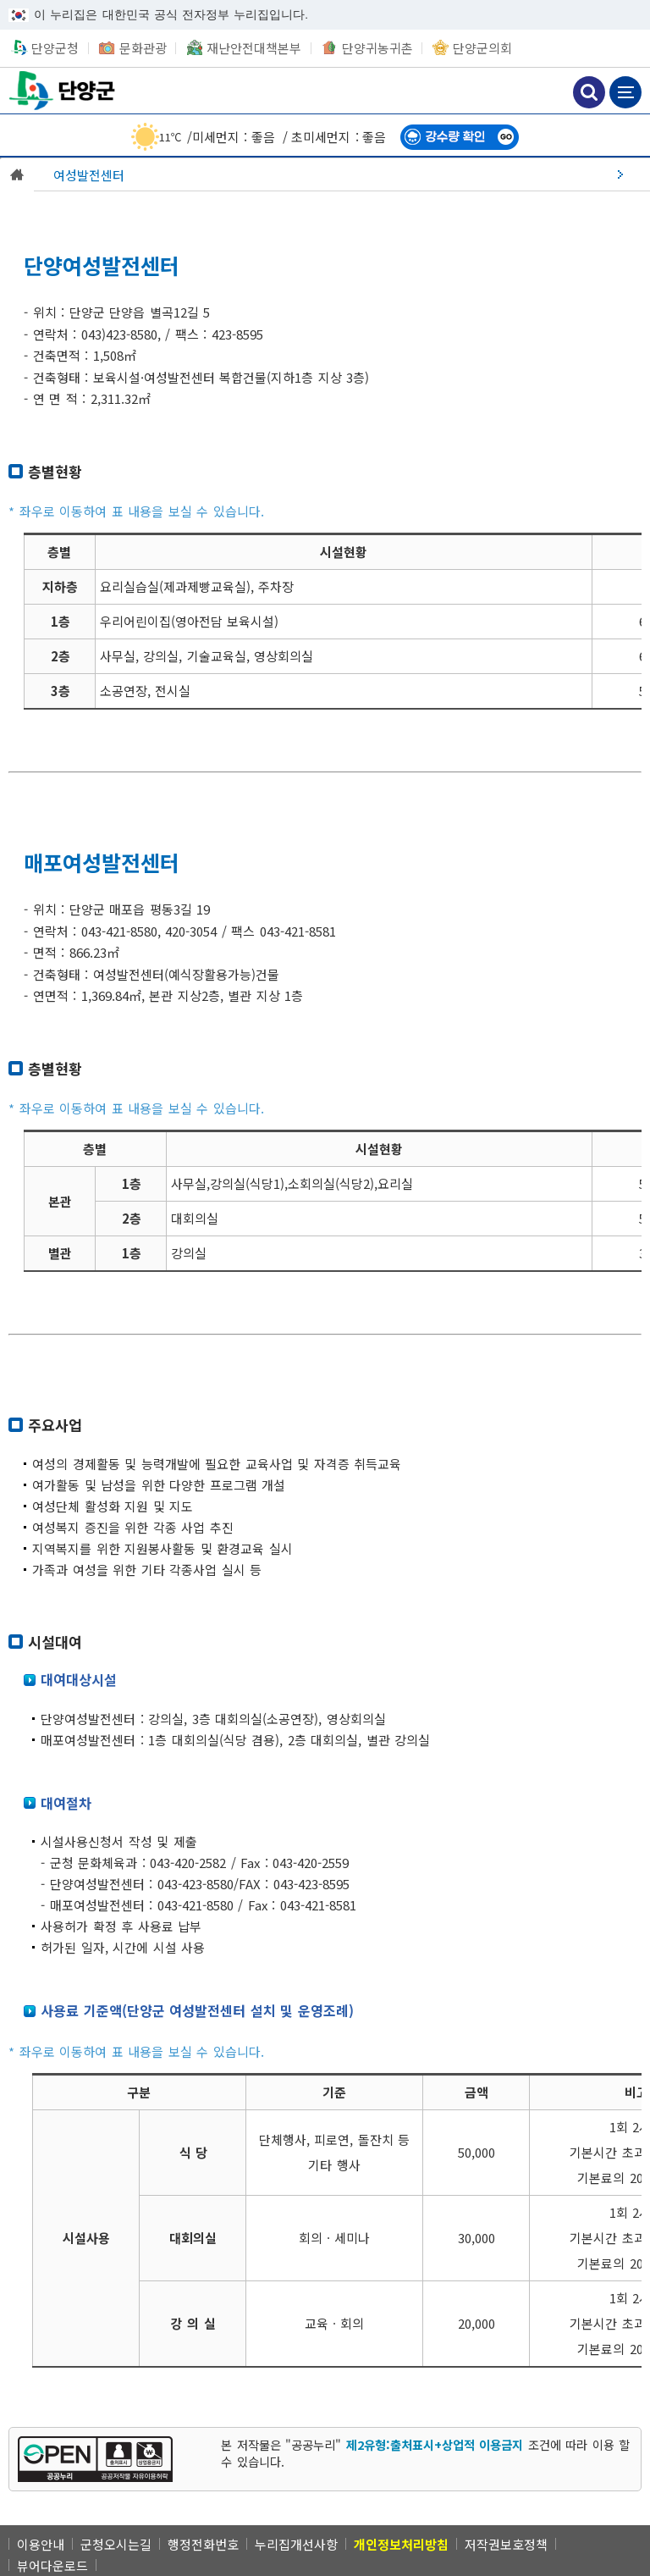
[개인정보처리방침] (401, 2544)
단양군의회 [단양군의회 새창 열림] (482, 48)
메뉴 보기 (625, 92)
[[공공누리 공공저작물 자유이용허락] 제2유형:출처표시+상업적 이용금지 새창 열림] (95, 2459)
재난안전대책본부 (254, 48)
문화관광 (143, 48)
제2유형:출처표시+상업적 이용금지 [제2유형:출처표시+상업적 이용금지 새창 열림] (435, 2444)
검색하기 (589, 92)
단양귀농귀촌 (377, 48)
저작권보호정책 (506, 2544)
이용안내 (40, 2544)
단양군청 (63, 90)
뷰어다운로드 (52, 2565)
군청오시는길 (115, 2544)
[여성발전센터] (342, 174)
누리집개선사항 (296, 2544)
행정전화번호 (203, 2544)
